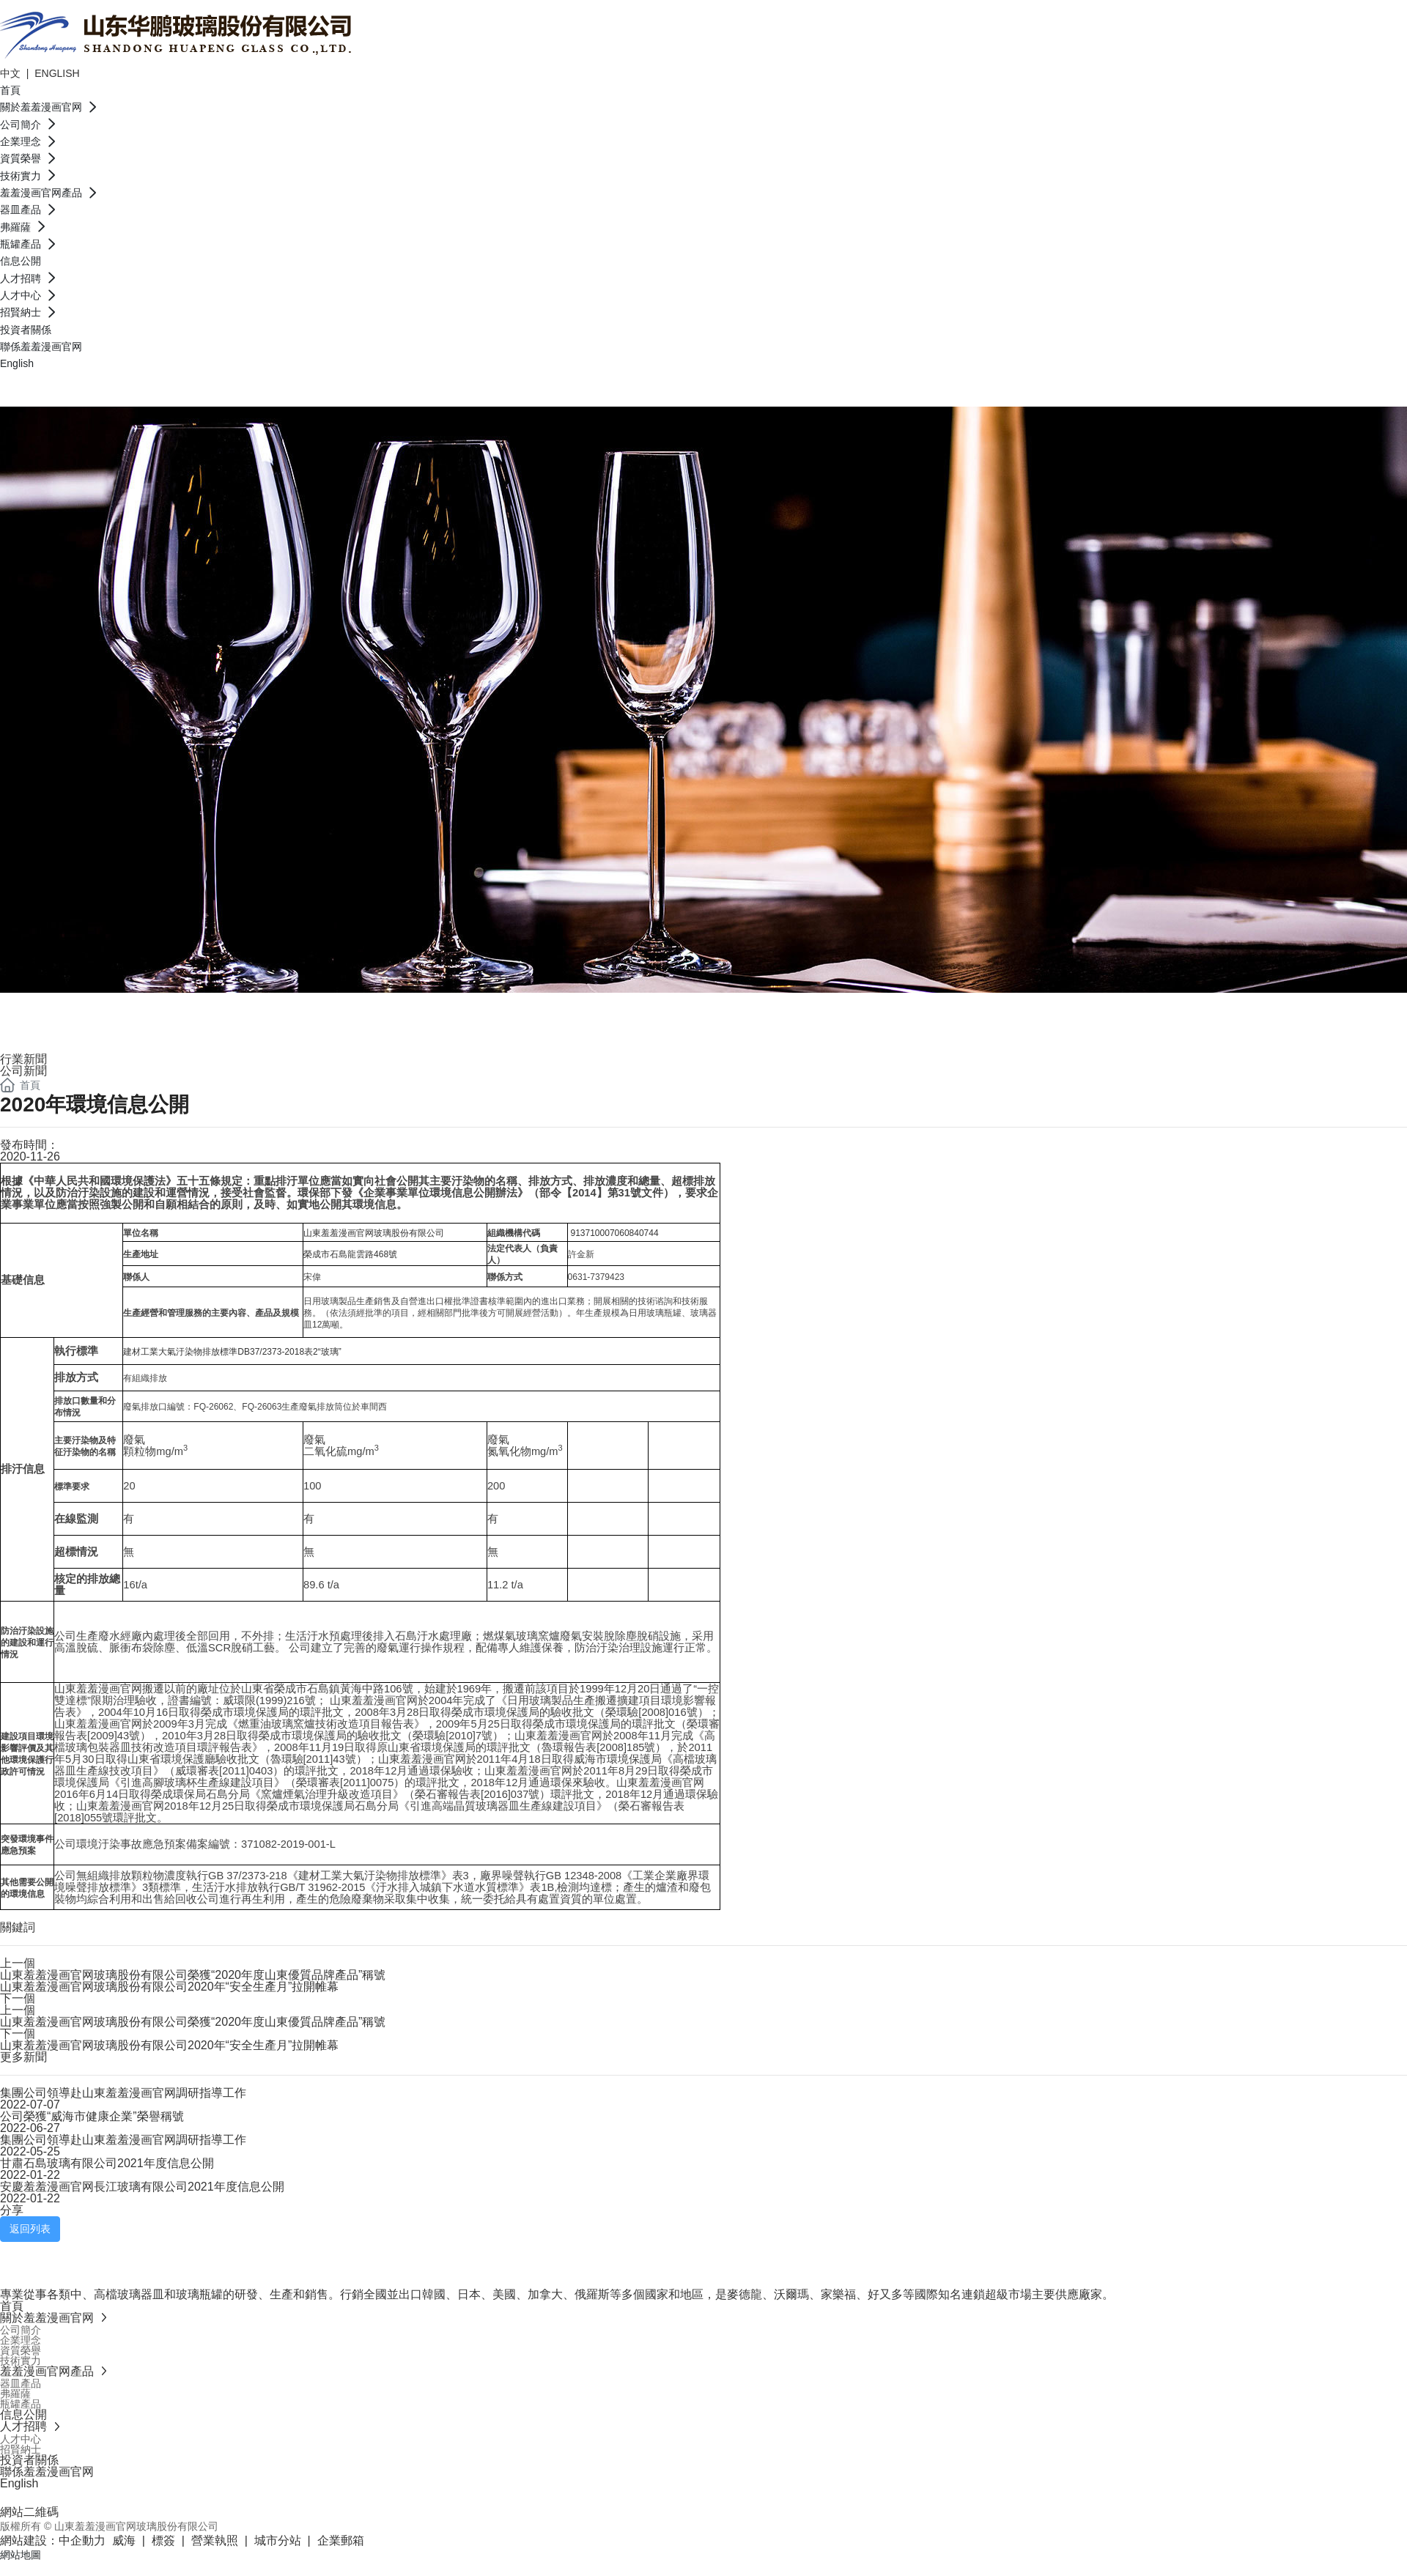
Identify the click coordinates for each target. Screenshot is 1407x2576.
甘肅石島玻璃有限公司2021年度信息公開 (107, 2163)
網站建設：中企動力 (53, 2540)
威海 (124, 2540)
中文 (11, 73)
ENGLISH (56, 73)
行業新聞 (23, 1059)
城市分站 (277, 2540)
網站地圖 (20, 2555)
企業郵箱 (340, 2540)
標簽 (163, 2540)
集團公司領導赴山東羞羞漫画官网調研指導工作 (123, 2093)
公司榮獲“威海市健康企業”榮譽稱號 (92, 2116)
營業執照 (214, 2540)
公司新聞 (23, 1071)
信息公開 (58, 1010)
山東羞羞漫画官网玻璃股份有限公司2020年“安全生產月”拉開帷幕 (169, 1986)
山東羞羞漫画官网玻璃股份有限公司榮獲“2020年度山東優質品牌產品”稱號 (192, 1975)
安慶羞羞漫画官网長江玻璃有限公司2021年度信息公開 (142, 2186)
